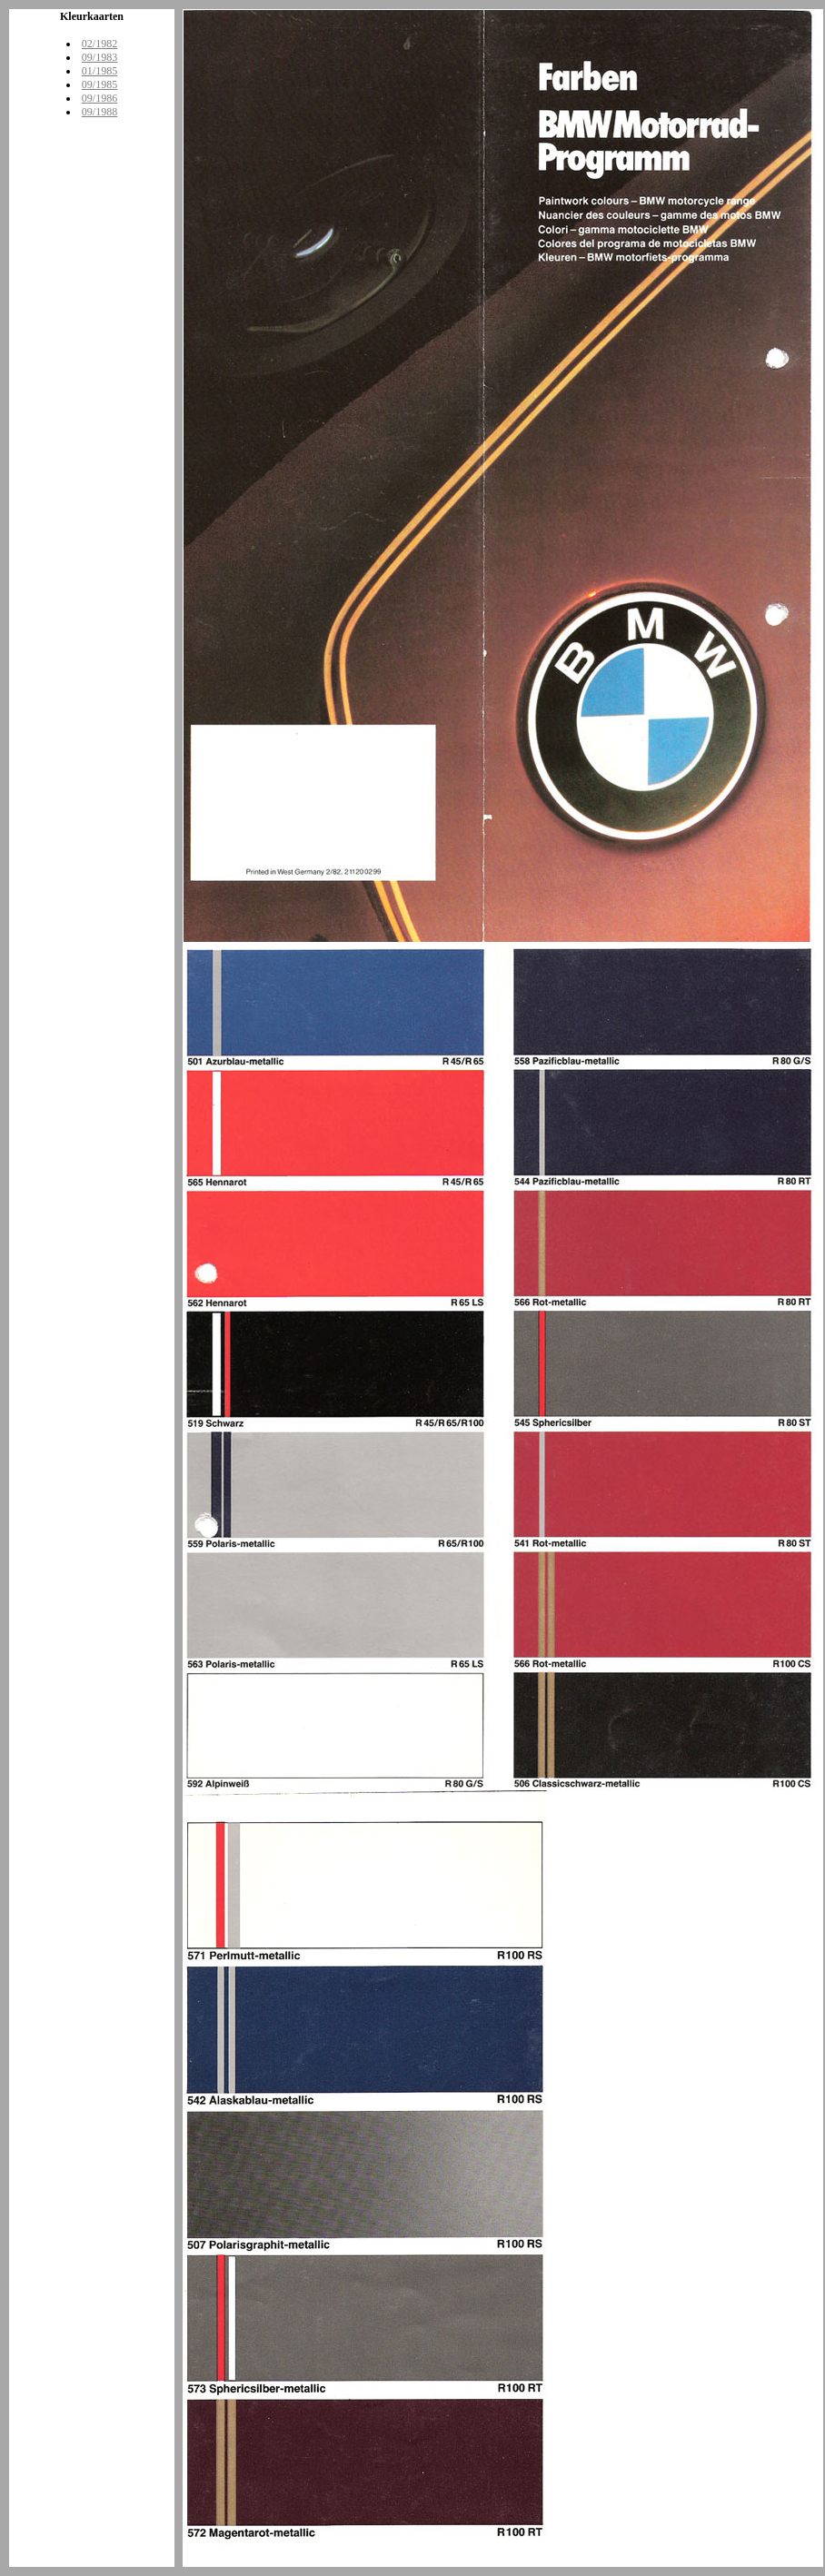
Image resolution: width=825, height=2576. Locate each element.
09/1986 (99, 98)
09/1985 (99, 84)
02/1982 (99, 43)
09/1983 (99, 57)
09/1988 (99, 111)
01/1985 (99, 70)
